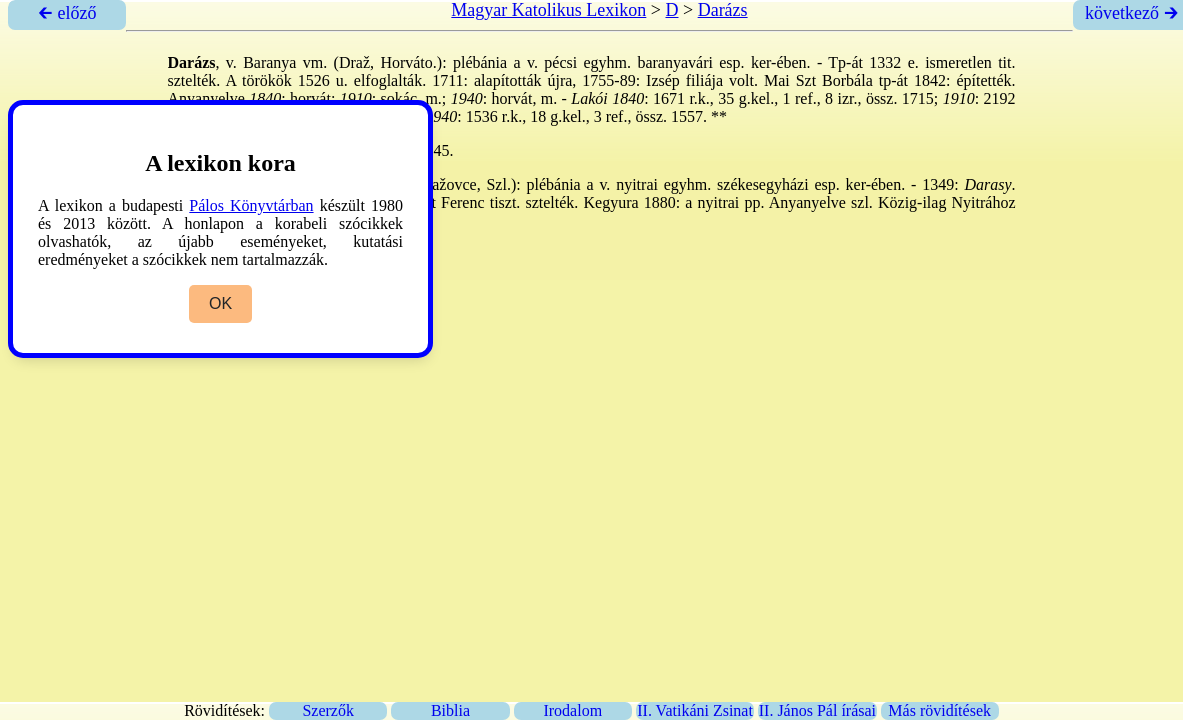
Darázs (723, 10)
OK (220, 303)
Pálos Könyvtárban (251, 205)
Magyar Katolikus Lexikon (548, 10)
